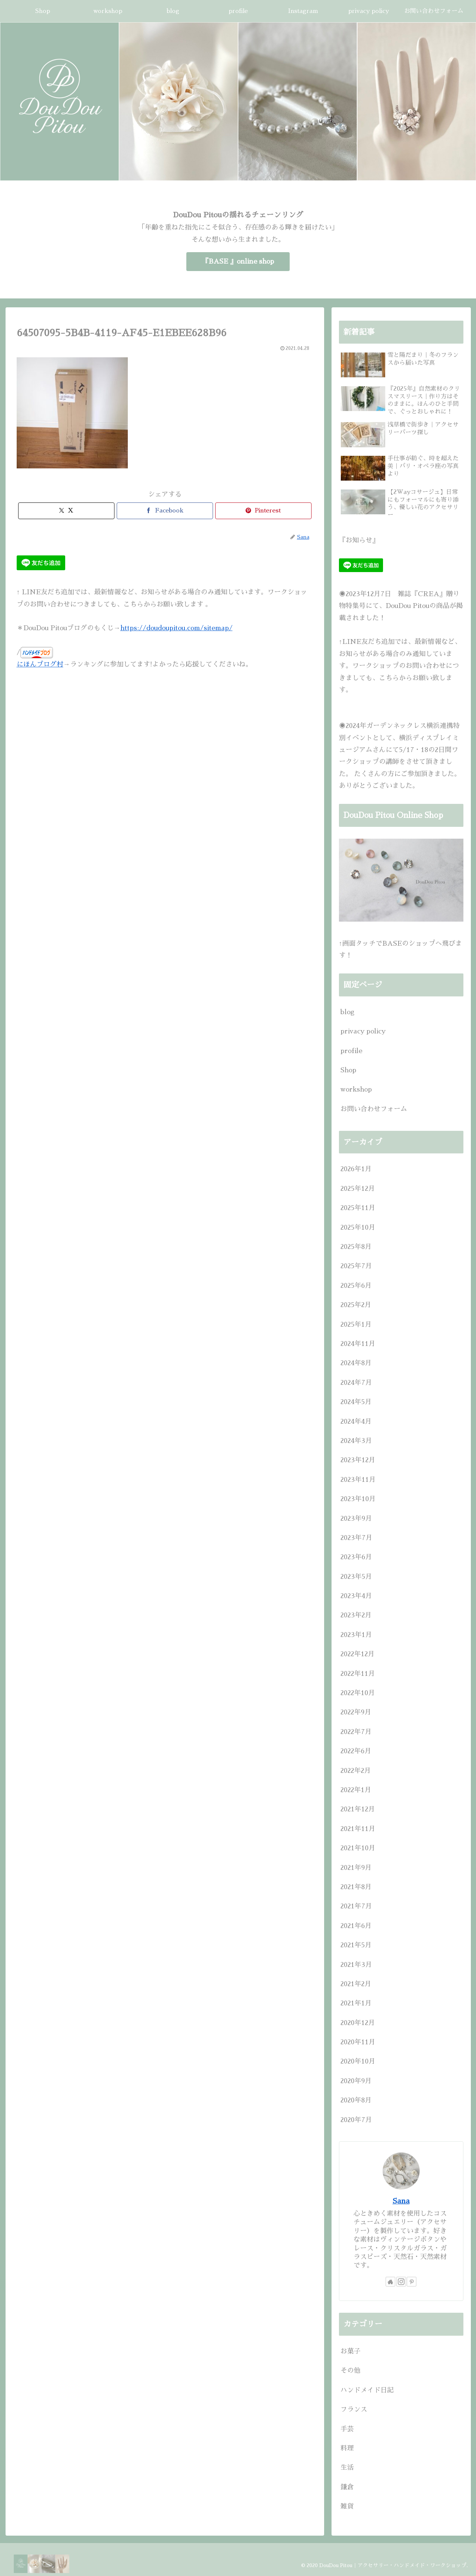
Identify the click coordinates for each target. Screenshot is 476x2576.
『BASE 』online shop (238, 261)
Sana (401, 2201)
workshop (356, 1089)
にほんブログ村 (40, 664)
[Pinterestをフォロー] (411, 2281)
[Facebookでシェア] (165, 510)
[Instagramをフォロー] (401, 2281)
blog (347, 1012)
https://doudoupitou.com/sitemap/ (176, 628)
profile (351, 1051)
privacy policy (363, 1031)
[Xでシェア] (66, 510)
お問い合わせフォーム (373, 1109)
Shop (348, 1070)
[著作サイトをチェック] (390, 2281)
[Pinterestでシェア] (263, 510)
